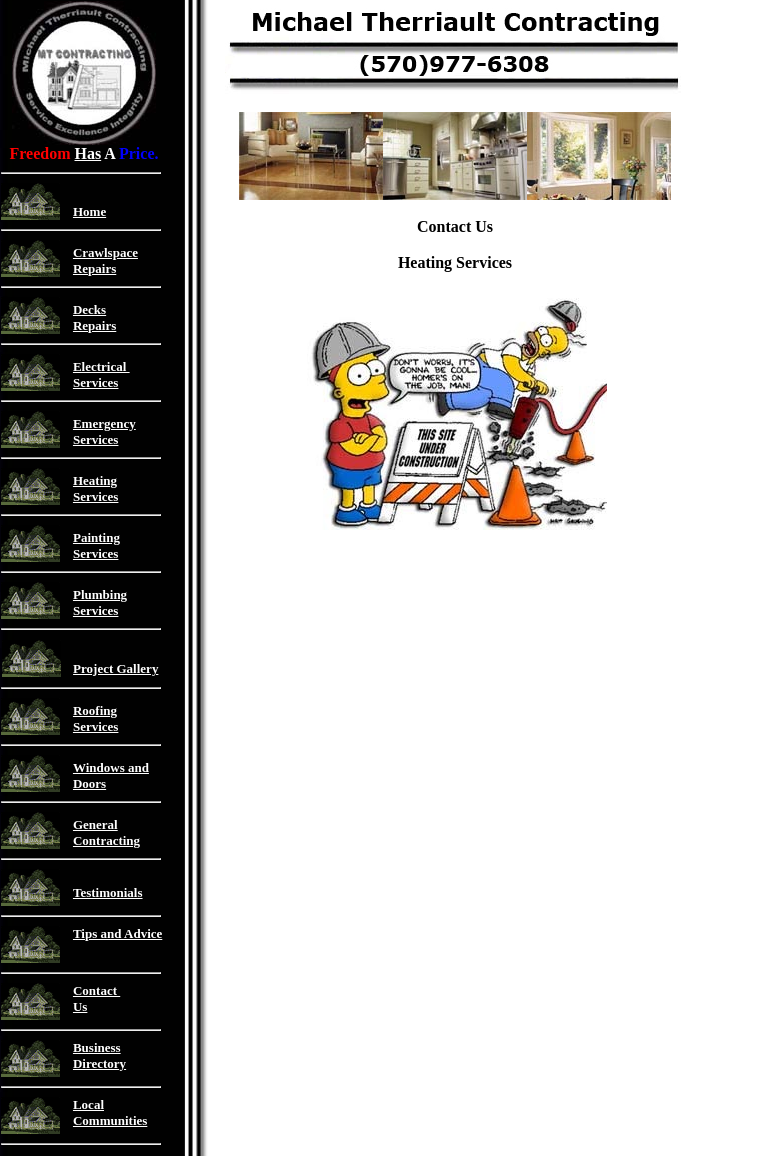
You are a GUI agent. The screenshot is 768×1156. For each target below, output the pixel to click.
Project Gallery (115, 668)
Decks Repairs (94, 317)
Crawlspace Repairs (105, 260)
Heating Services (95, 488)
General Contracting (106, 832)
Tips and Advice (117, 933)
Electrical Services (101, 374)
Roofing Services (95, 718)
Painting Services (96, 545)
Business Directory (99, 1055)
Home (89, 211)
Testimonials (108, 892)
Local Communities (110, 1112)
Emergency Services (104, 431)
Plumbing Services (100, 602)
